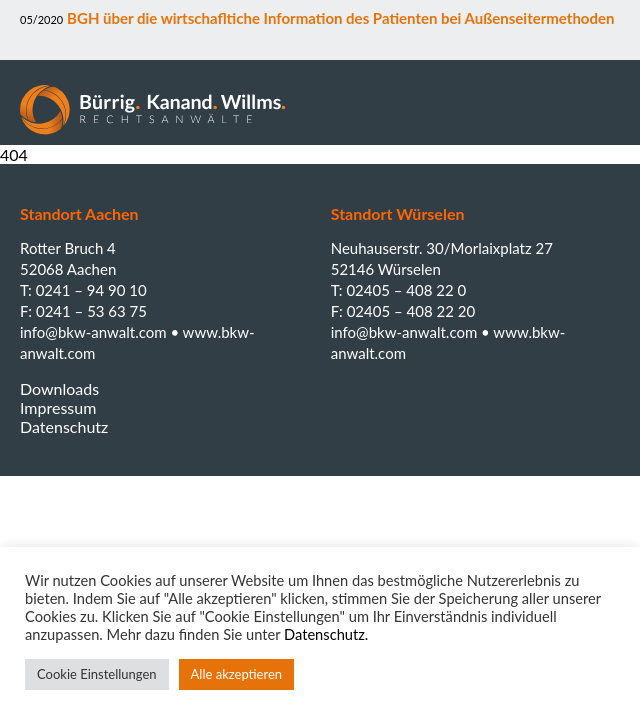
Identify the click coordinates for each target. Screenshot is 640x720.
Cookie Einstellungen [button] (97, 674)
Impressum (58, 407)
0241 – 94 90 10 (91, 290)
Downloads (59, 388)
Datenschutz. (326, 634)
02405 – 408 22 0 (406, 290)
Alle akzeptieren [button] (236, 674)
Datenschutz (64, 426)
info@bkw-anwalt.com (95, 332)
